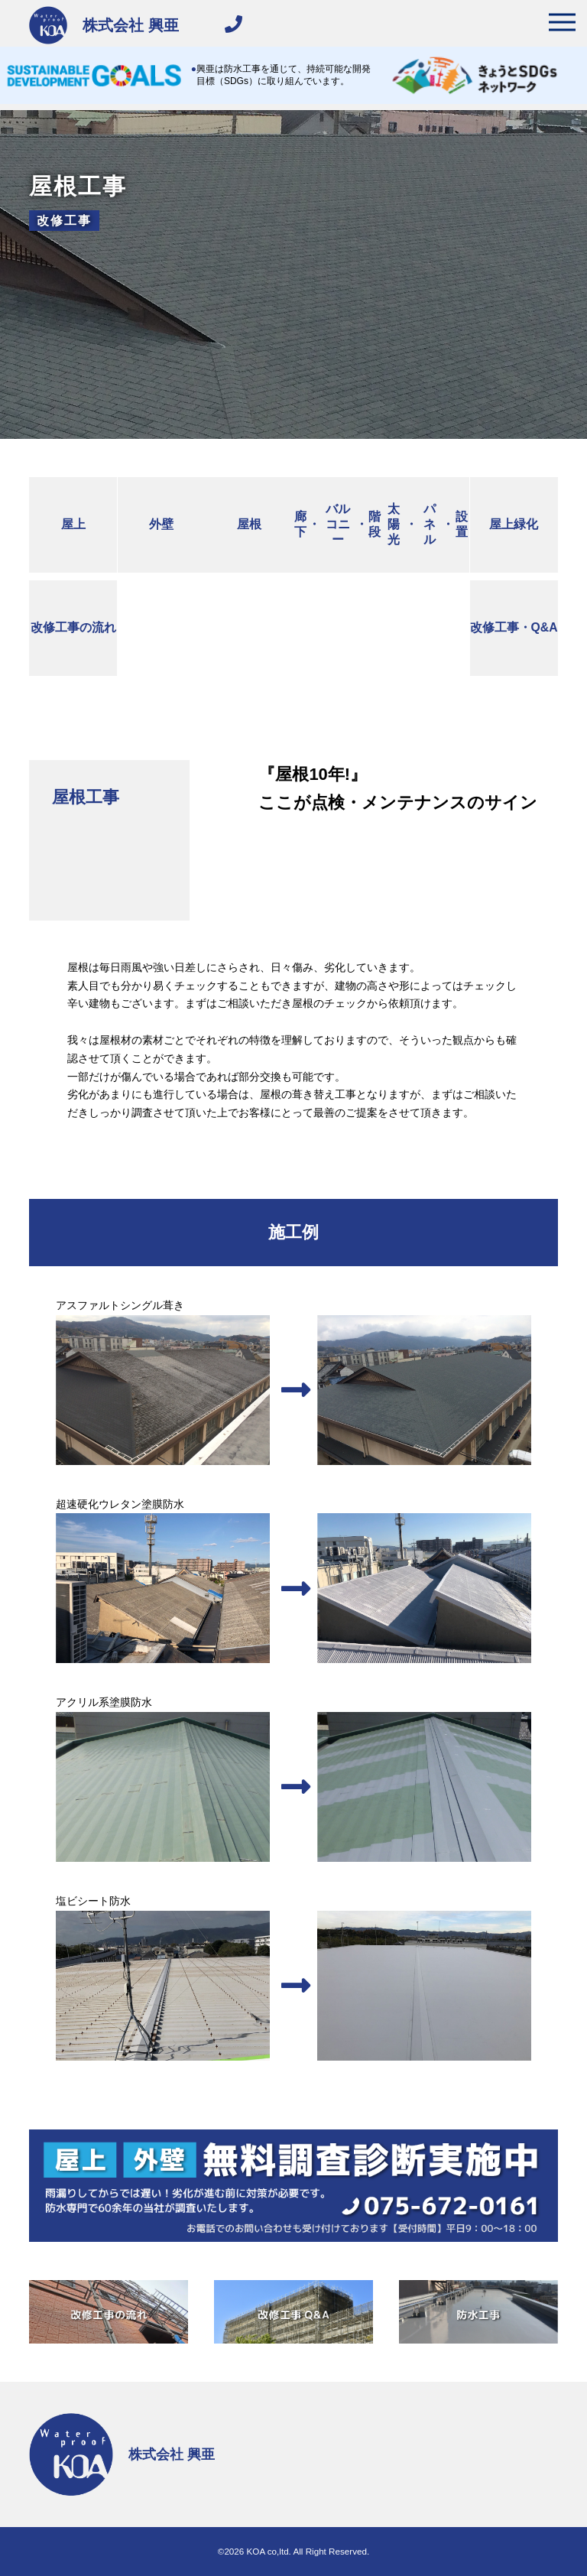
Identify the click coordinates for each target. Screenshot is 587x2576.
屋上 (73, 524)
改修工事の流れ (73, 627)
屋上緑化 (513, 524)
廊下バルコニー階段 (337, 524)
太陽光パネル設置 (428, 524)
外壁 (161, 524)
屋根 (249, 524)
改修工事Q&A (514, 627)
